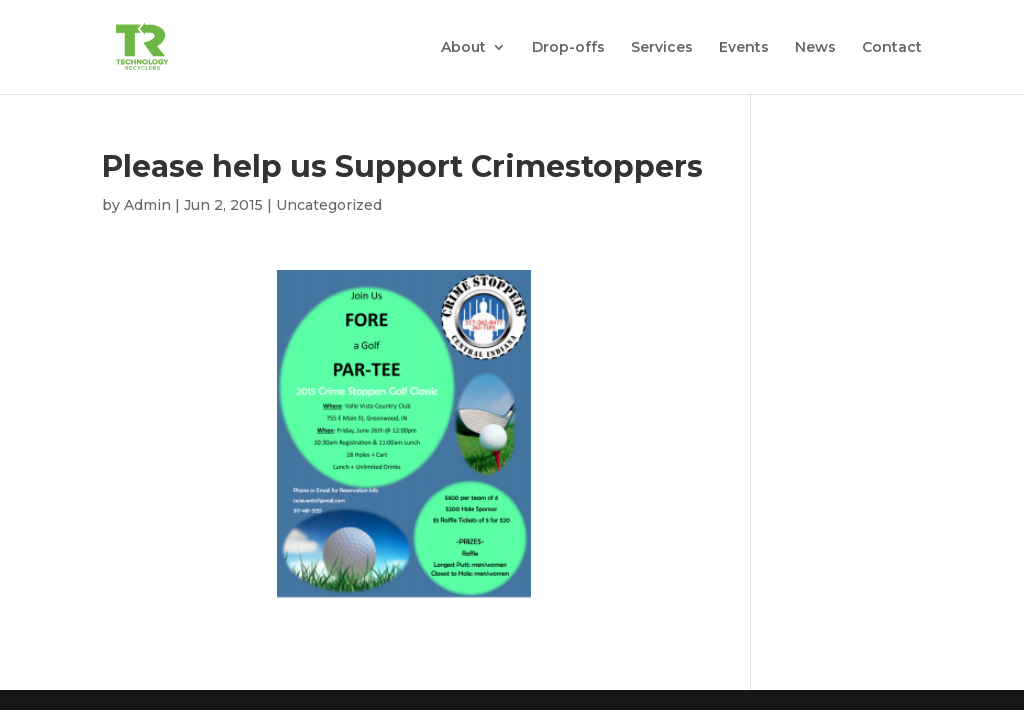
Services (662, 48)
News (815, 48)
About (463, 48)
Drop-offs (568, 48)
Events (744, 48)
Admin (147, 205)
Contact (892, 48)
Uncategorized (329, 205)
